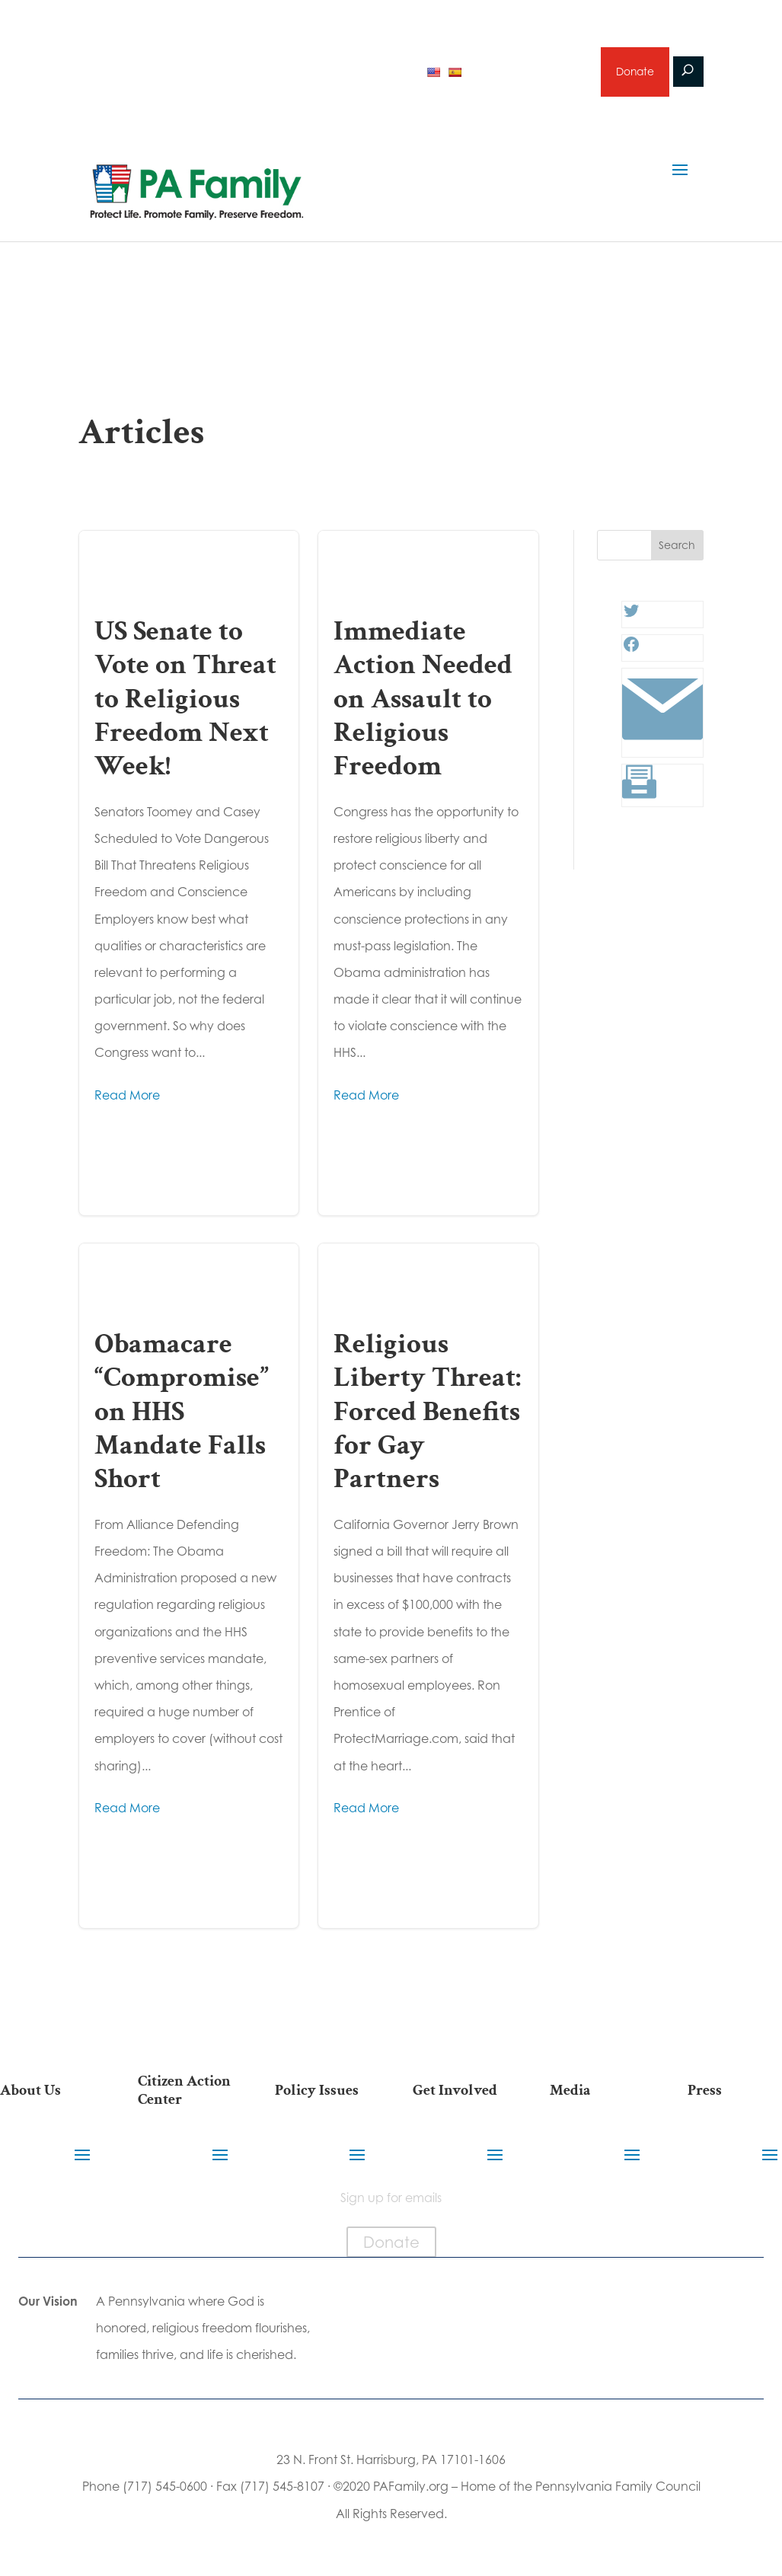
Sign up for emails (528, 72)
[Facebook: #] (631, 651)
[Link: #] (663, 747)
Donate (634, 72)
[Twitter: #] (631, 617)
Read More (127, 1096)
